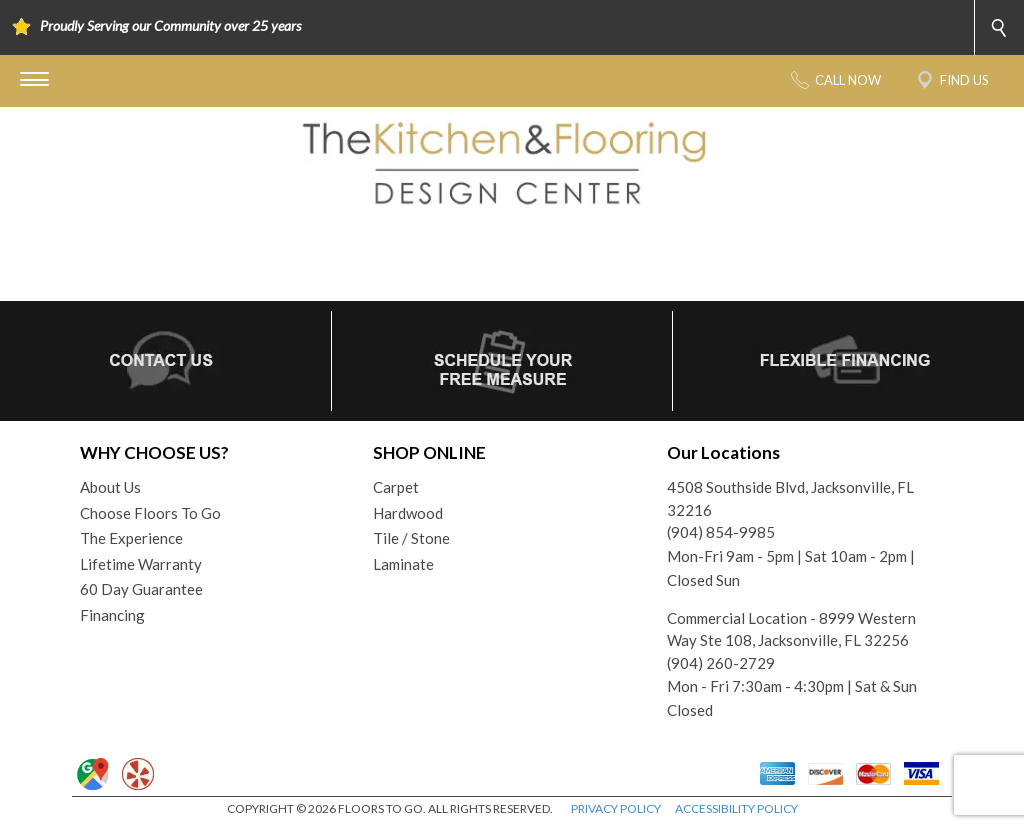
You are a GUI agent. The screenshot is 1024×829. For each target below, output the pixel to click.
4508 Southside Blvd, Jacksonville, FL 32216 (790, 498)
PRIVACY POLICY (616, 808)
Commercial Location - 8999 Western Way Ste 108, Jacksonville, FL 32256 (791, 629)
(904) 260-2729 (721, 663)
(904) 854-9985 (721, 532)
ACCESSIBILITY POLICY (736, 808)
